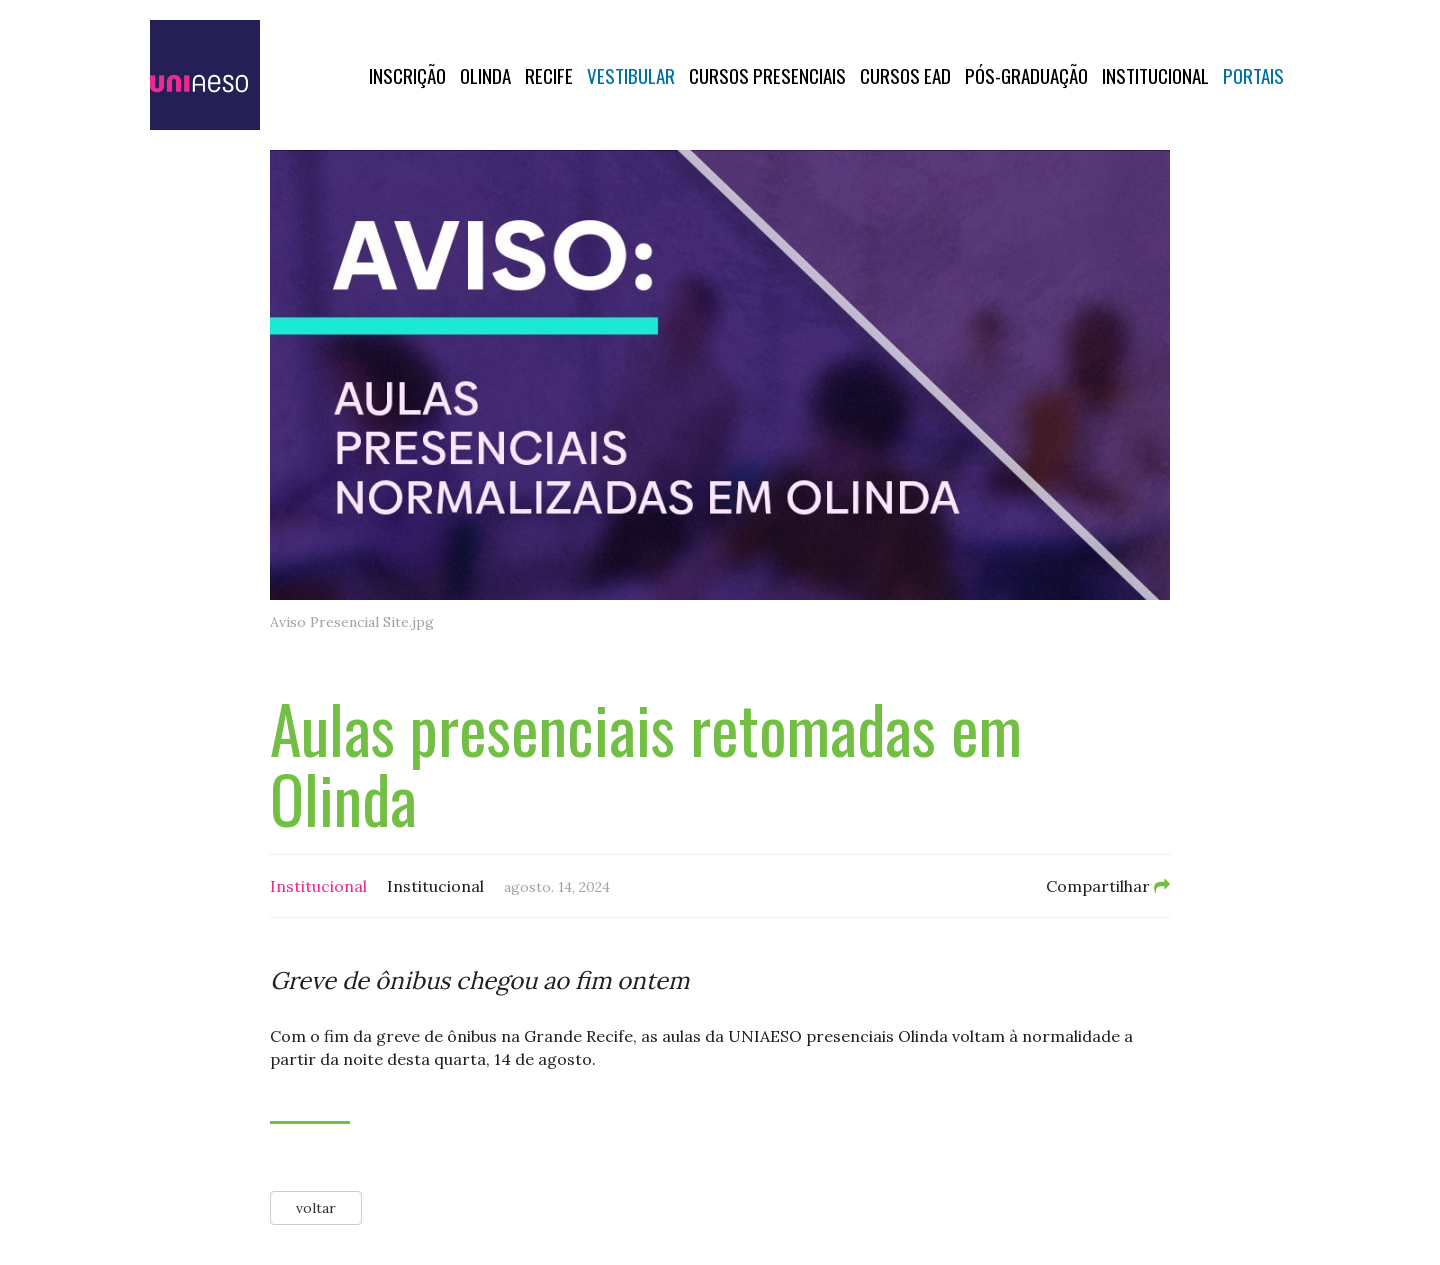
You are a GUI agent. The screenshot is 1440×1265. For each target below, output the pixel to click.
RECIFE (549, 75)
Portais (1253, 75)
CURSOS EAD (905, 75)
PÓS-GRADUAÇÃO (1026, 75)
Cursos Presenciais (767, 75)
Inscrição (407, 75)
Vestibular (631, 75)
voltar (316, 1208)
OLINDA (485, 75)
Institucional (1155, 75)
